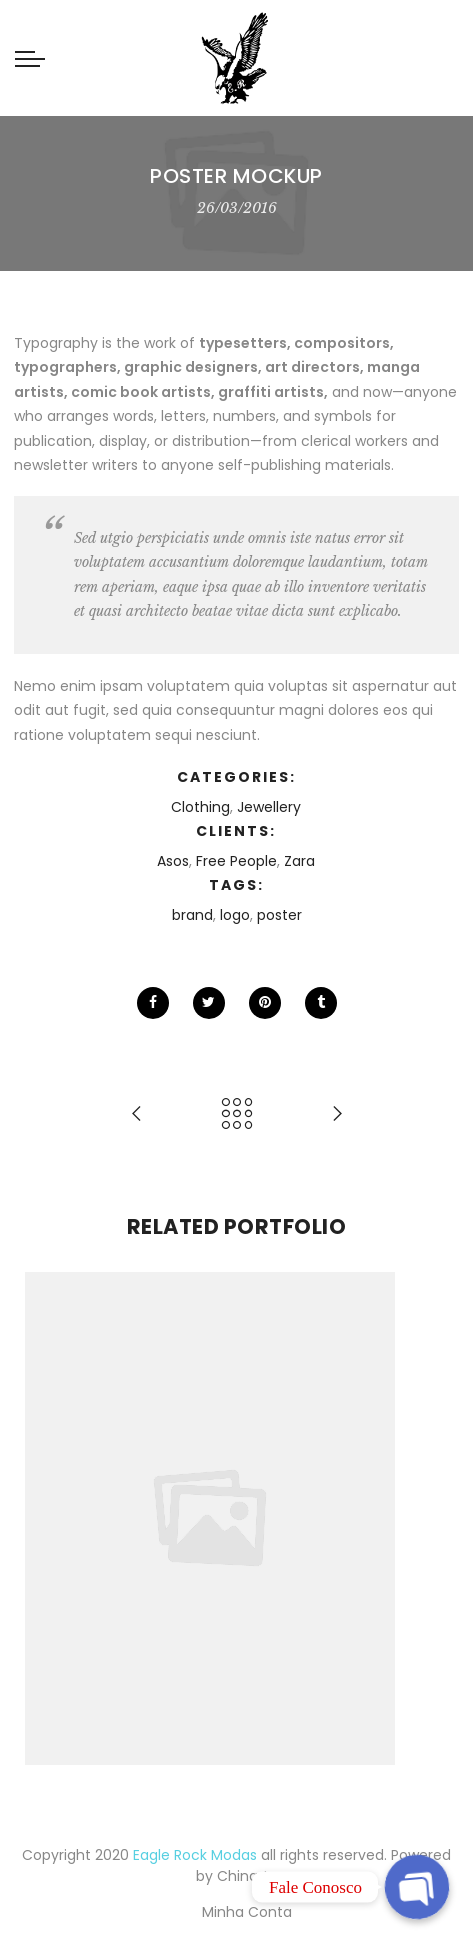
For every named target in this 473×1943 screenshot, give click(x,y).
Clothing (200, 807)
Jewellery (269, 807)
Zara (299, 861)
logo (235, 915)
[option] (236, 1518)
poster (279, 915)
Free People (236, 861)
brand (192, 915)
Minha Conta (247, 1912)
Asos (173, 861)
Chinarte (247, 1876)
